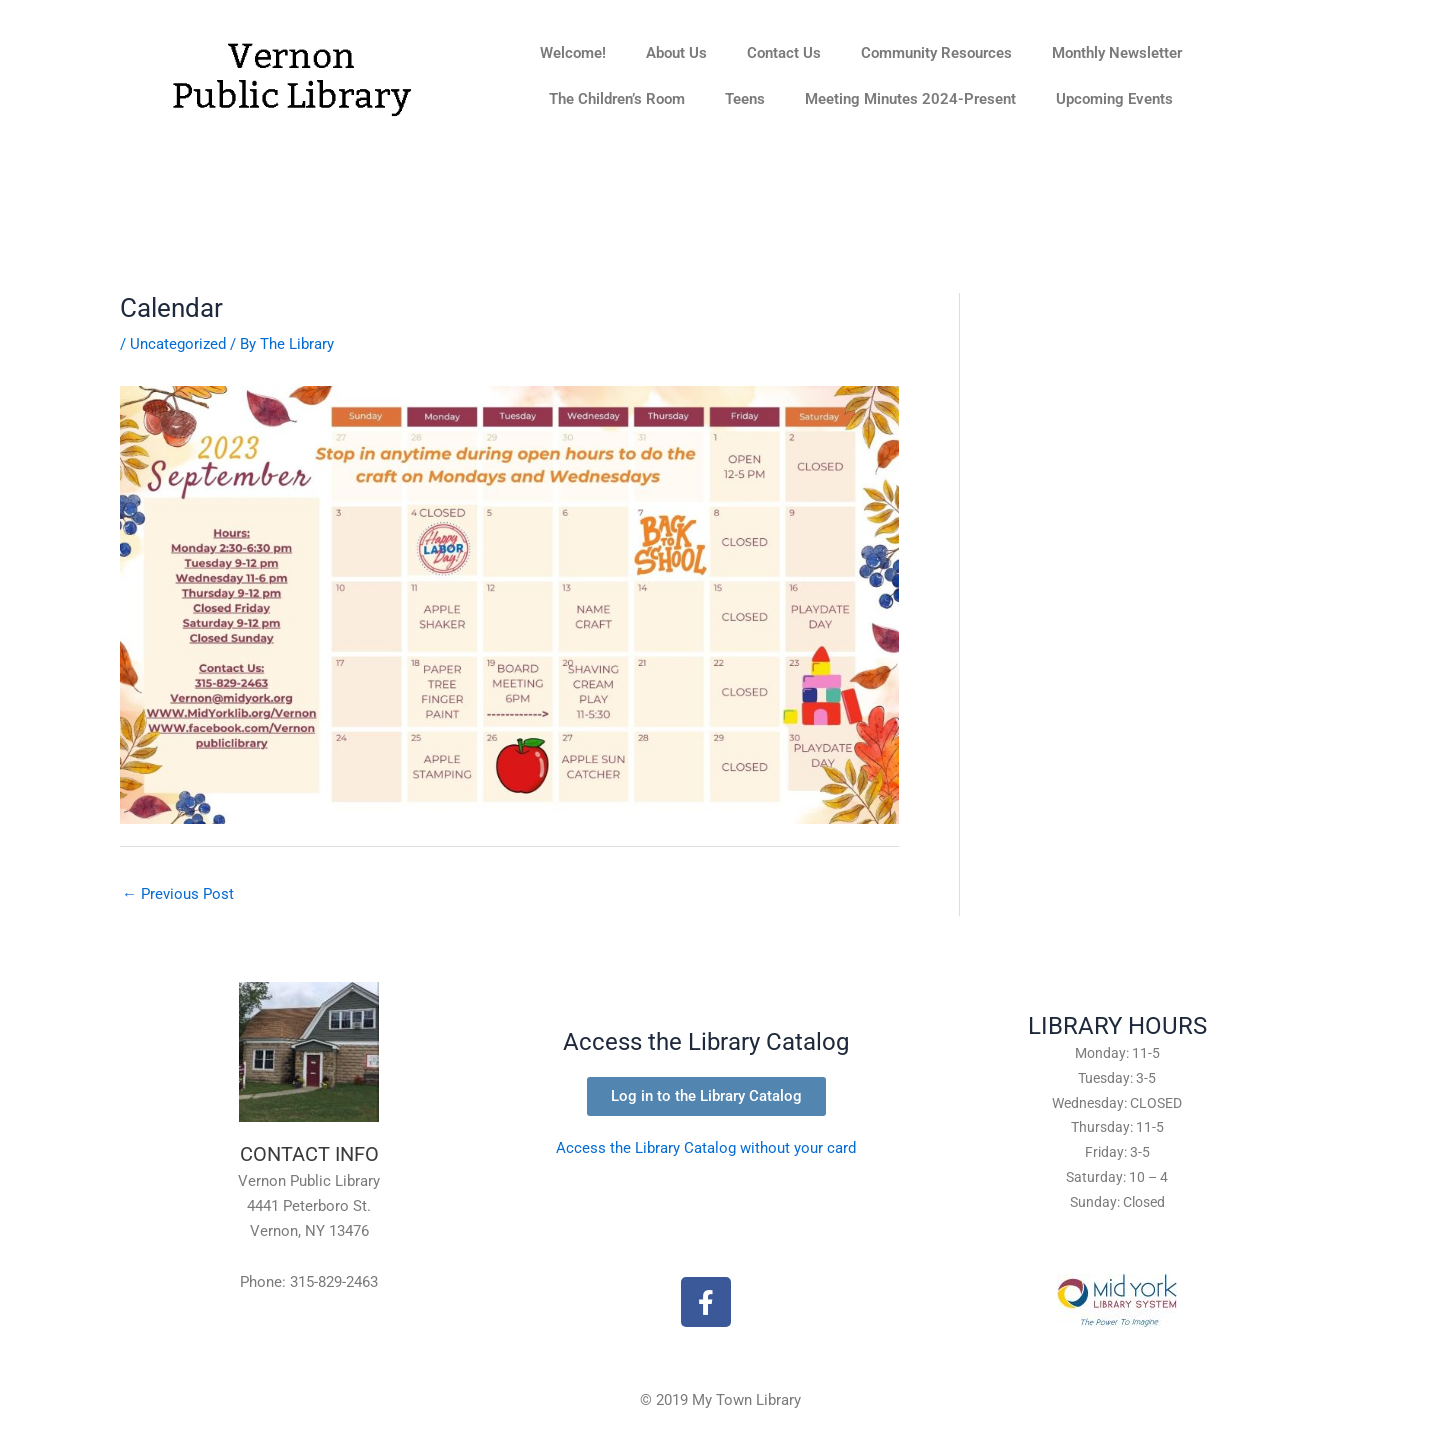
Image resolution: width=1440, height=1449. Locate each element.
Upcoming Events (1114, 99)
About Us (676, 53)
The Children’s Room (617, 99)
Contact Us (784, 53)
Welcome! (573, 53)
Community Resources (936, 53)
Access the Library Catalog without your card (706, 1148)
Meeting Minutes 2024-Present (910, 99)
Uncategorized (178, 344)
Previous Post (178, 894)
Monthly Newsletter (1117, 53)
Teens (745, 99)
